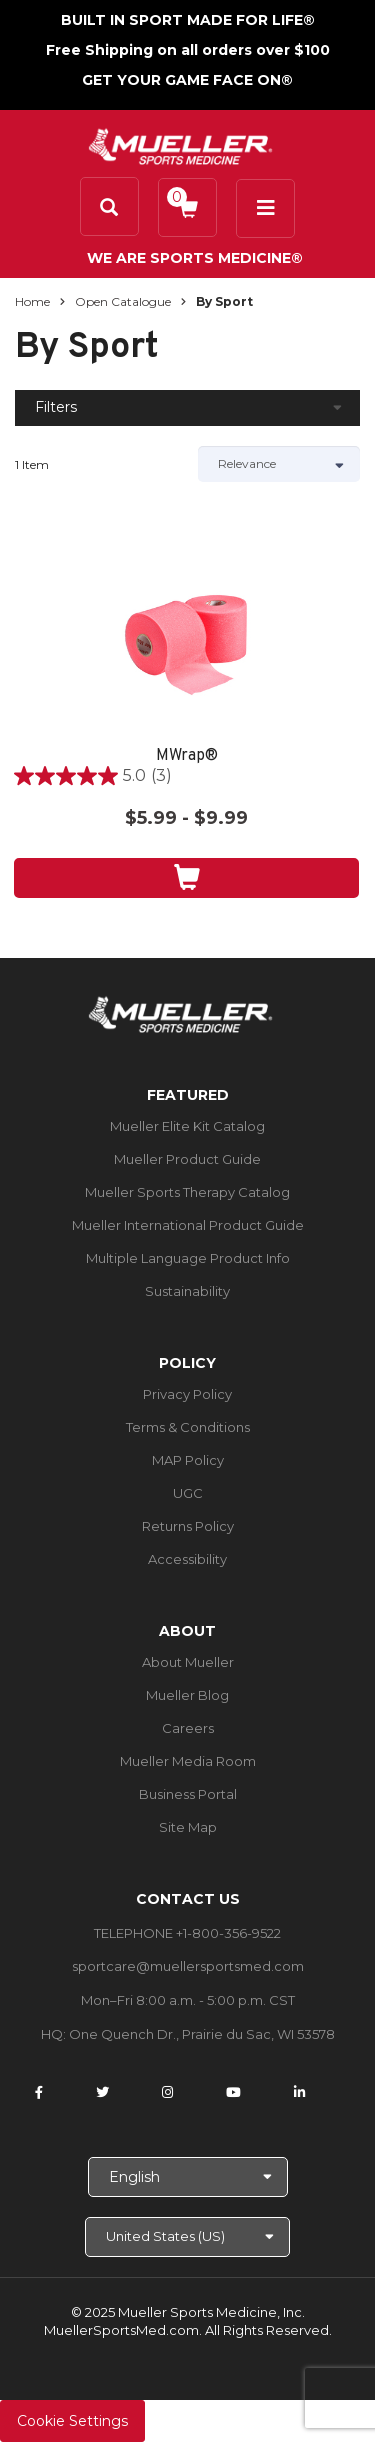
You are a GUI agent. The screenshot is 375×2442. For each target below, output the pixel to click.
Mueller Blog (187, 1695)
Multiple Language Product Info (188, 1258)
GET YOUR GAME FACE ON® (187, 80)
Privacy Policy (187, 1394)
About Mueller (188, 1662)
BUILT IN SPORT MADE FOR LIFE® (188, 20)
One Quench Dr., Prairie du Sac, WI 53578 (202, 2034)
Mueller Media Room (188, 1761)
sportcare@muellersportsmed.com (188, 1966)
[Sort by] (279, 464)
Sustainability (187, 1291)
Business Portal (188, 1794)
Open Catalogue (123, 301)
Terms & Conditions (188, 1427)
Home (32, 301)
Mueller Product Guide (187, 1159)
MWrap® (187, 756)
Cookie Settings (72, 2421)
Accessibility (187, 1559)
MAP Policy (188, 1460)
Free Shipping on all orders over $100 (188, 50)
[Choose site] (187, 2237)
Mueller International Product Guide (188, 1225)
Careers (188, 1728)
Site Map (188, 1827)
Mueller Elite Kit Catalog (187, 1126)
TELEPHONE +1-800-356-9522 (187, 1933)
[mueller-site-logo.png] (180, 144)
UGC (188, 1493)
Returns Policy (188, 1526)
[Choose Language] (188, 2177)
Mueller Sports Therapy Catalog (187, 1192)
